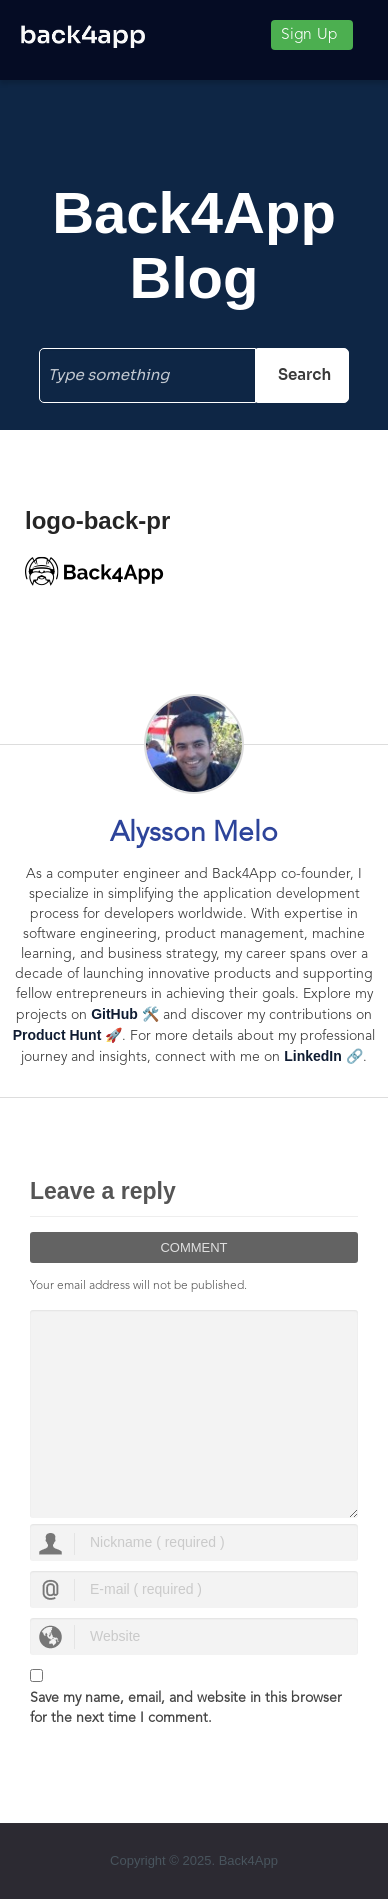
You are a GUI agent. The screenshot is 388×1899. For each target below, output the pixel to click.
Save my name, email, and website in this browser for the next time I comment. (186, 1708)
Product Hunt (57, 1035)
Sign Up (309, 35)
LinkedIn (313, 1056)
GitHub (114, 1014)
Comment (193, 1247)
